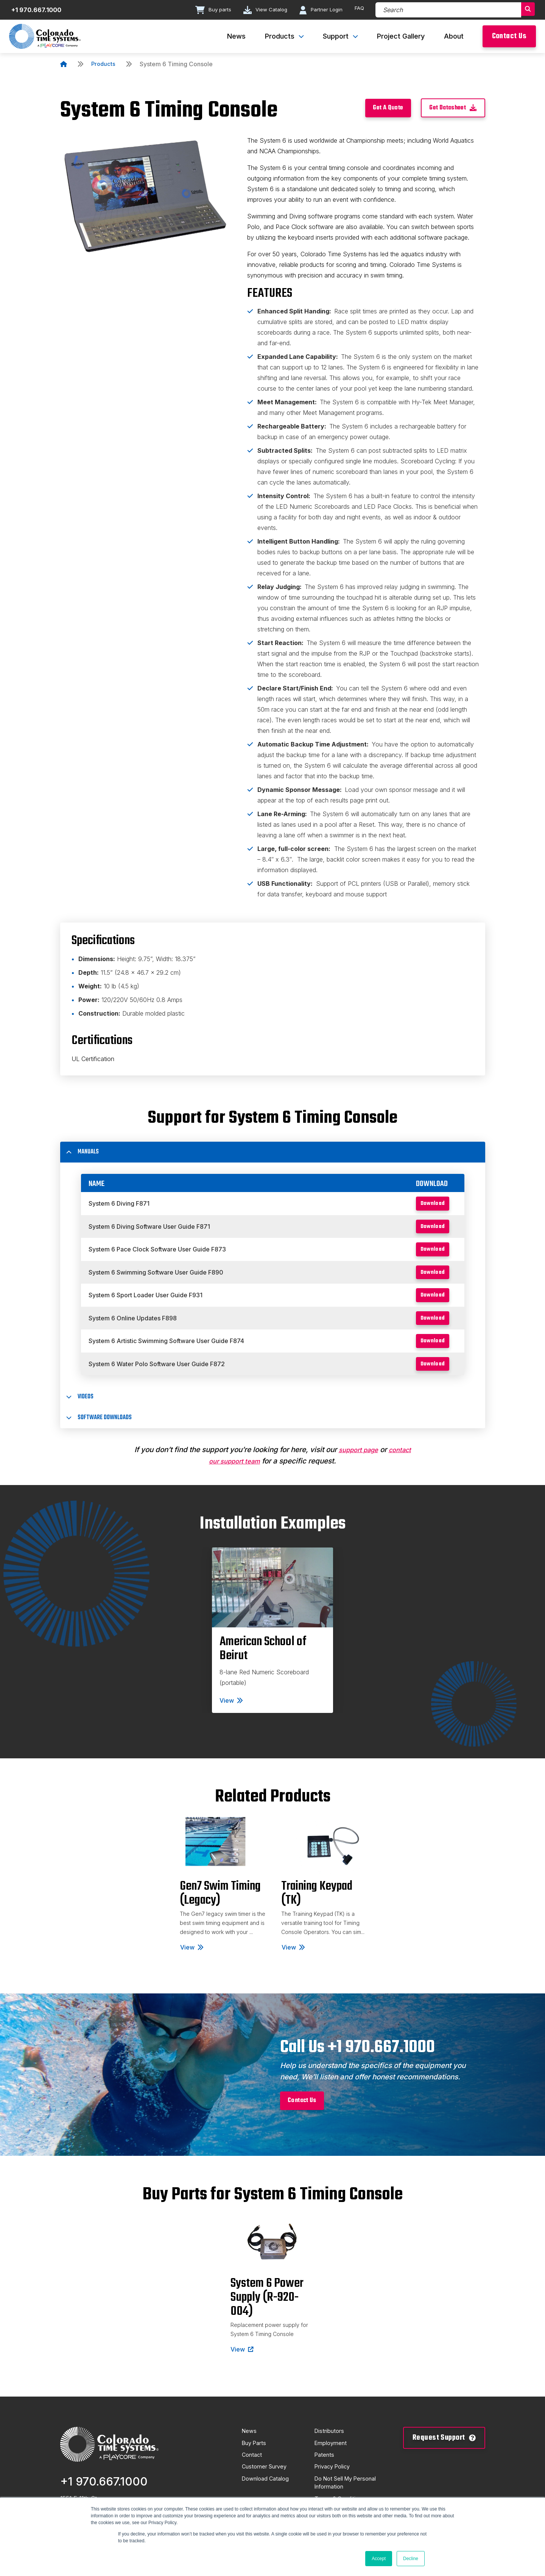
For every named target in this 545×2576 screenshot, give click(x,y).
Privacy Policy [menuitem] (335, 2484)
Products (104, 64)
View (231, 1711)
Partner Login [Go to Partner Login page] (318, 10)
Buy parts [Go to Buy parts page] (207, 10)
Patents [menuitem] (325, 2471)
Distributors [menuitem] (331, 2445)
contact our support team (234, 1471)
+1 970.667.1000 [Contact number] (39, 10)
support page (370, 1460)
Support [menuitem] (336, 36)
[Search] (447, 9)
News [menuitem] (236, 36)
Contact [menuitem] (253, 2471)
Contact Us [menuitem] (509, 36)
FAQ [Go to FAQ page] (357, 9)
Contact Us (307, 2113)
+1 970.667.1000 (104, 2495)
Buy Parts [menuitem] (256, 2458)
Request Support (444, 2452)
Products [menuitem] (279, 36)
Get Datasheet (448, 109)
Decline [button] (410, 2558)
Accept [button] (379, 2558)
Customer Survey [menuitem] (267, 2484)
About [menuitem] (454, 36)
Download (427, 1203)
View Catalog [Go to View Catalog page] (260, 10)
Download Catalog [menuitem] (268, 2497)
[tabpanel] (272, 1641)
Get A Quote (370, 109)
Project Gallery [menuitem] (401, 36)
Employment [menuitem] (332, 2458)
